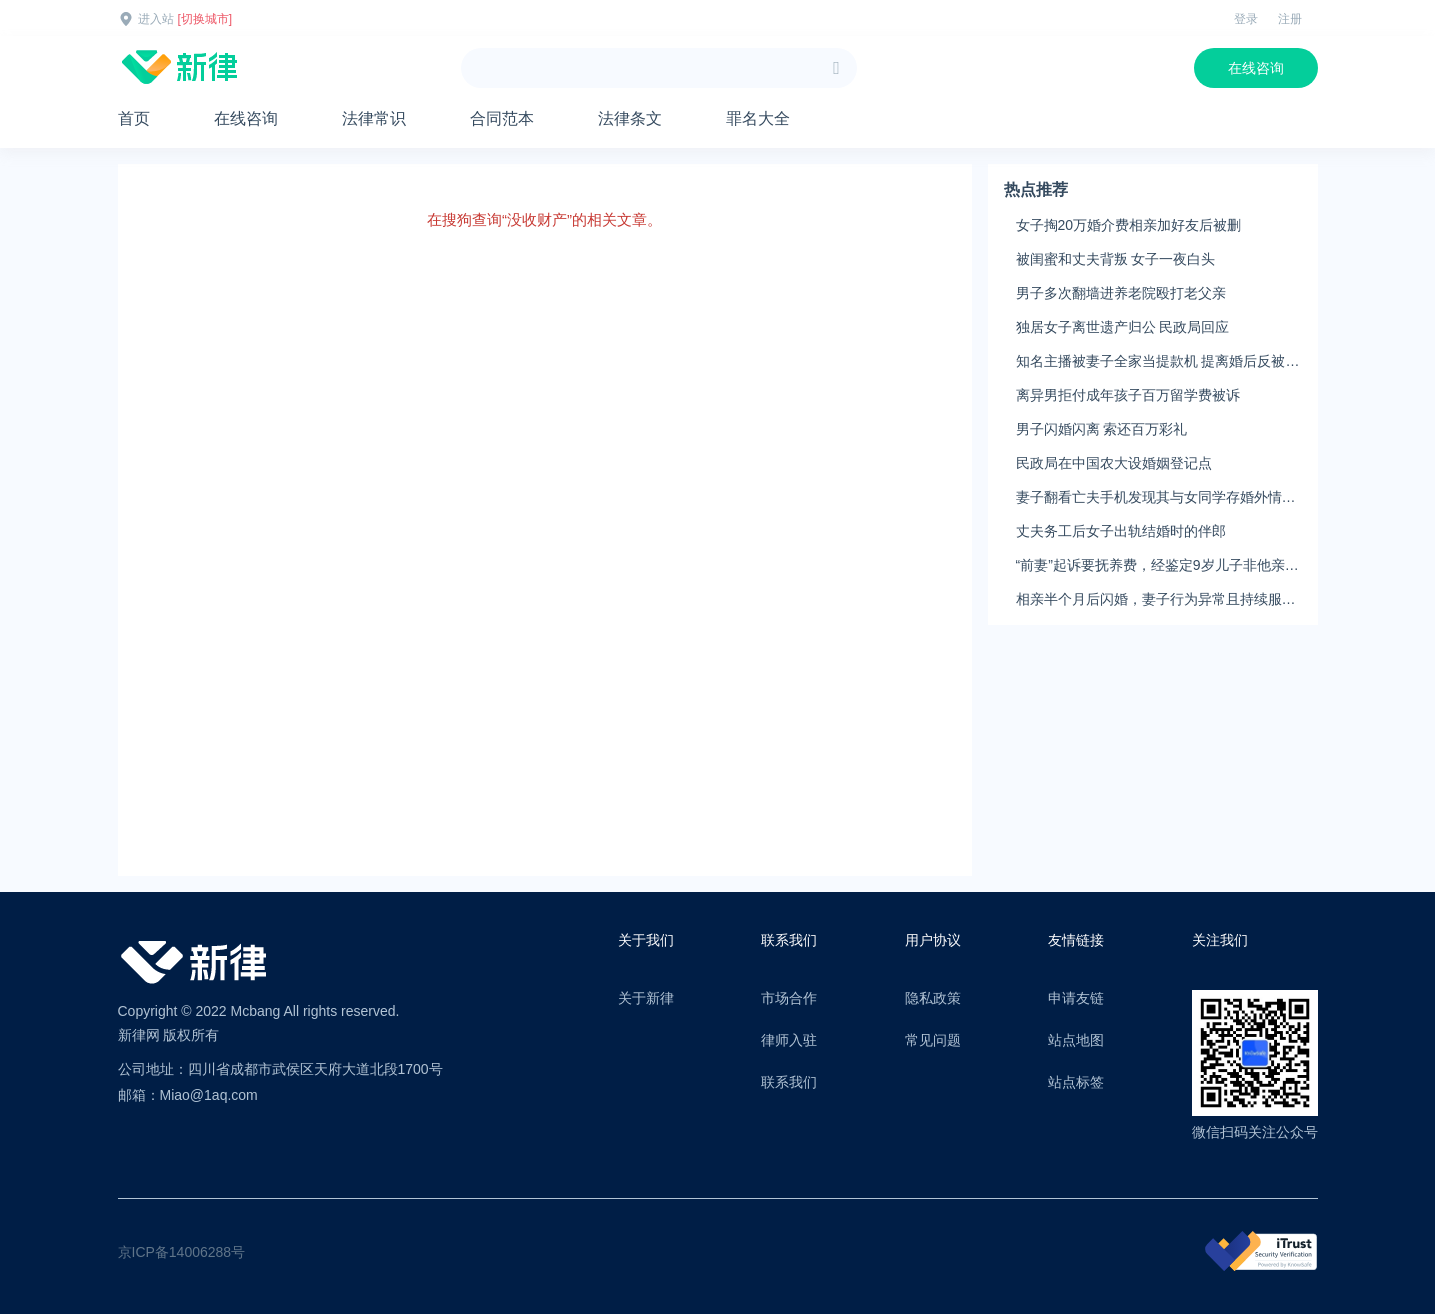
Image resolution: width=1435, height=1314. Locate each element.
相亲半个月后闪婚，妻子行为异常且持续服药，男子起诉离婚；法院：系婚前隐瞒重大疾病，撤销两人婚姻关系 (1156, 600)
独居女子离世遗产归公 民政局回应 (1123, 327)
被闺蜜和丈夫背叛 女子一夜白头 (1116, 259)
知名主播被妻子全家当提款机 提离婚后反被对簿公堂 (1158, 362)
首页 (134, 118)
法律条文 (630, 118)
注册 (1290, 19)
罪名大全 (758, 118)
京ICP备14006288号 (182, 1252)
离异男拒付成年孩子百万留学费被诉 (1128, 395)
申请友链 (1076, 998)
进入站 (156, 19)
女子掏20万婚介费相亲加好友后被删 (1129, 225)
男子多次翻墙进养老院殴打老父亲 (1121, 293)
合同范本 (502, 118)
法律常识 (374, 118)
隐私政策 (933, 998)
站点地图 (1076, 1040)
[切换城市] (205, 19)
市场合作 (789, 998)
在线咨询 (1256, 68)
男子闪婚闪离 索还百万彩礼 (1102, 429)
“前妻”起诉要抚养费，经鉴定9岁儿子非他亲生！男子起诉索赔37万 (1150, 566)
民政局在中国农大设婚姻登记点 (1114, 463)
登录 (1246, 19)
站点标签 (1076, 1082)
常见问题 (933, 1040)
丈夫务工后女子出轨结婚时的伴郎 (1121, 531)
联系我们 (789, 1082)
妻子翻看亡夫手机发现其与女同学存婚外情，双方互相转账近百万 (1156, 498)
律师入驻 (789, 1040)
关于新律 (646, 998)
